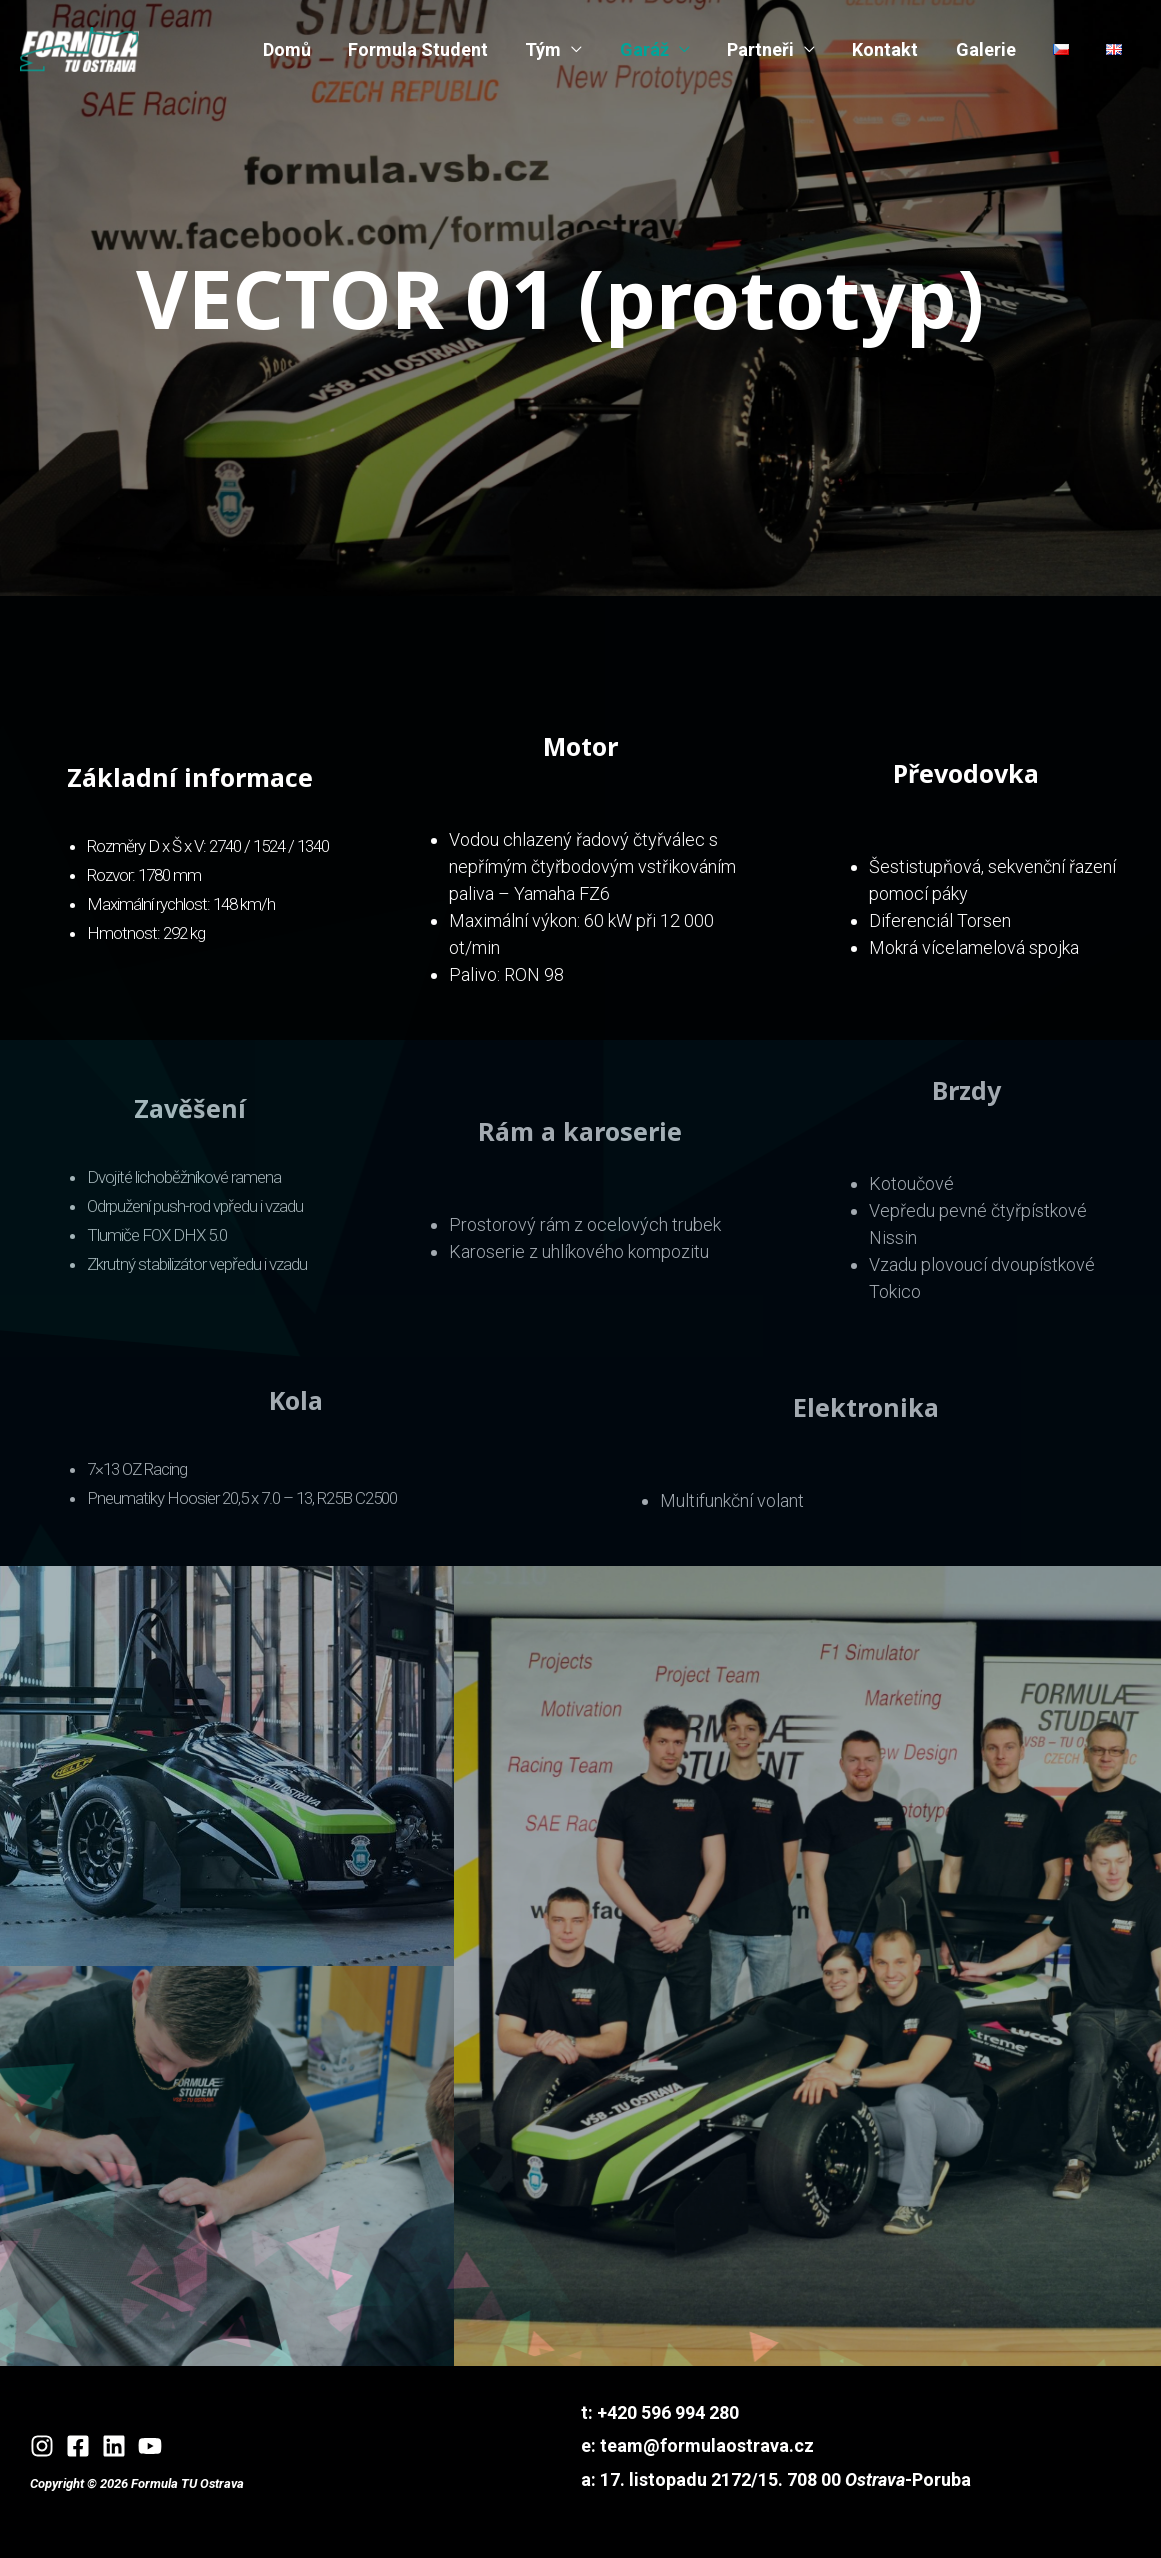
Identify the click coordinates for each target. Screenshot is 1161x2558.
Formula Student (428, 49)
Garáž (651, 49)
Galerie (989, 49)
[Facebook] (78, 2446)
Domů (298, 49)
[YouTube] (150, 2446)
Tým (552, 49)
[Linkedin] (114, 2446)
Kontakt (890, 49)
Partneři (766, 49)
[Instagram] (42, 2446)
